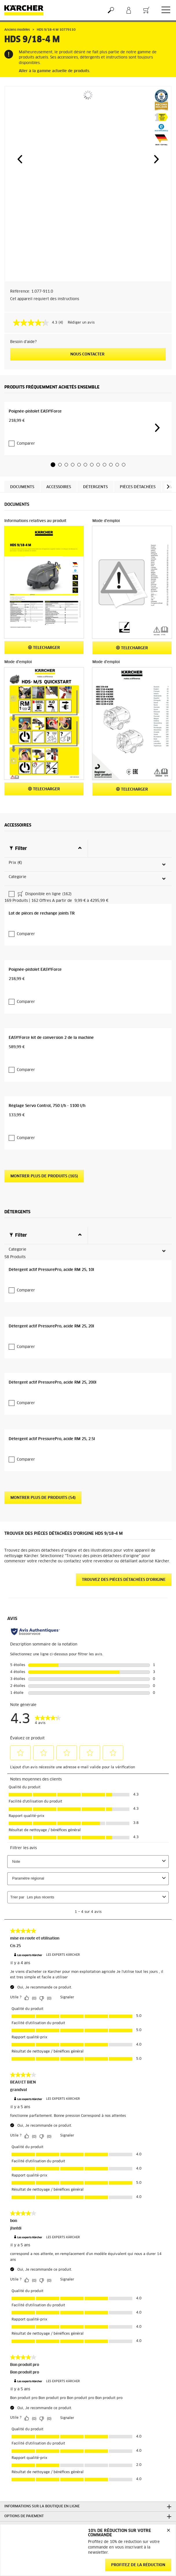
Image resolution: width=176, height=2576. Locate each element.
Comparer (23, 513)
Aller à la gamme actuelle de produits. (54, 71)
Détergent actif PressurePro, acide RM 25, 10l (51, 1656)
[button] (19, 159)
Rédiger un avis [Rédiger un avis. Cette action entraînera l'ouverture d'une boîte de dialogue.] (81, 322)
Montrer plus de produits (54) (43, 2128)
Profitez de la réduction (138, 2565)
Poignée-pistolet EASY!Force (35, 491)
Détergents (95, 556)
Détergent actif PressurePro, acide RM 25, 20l (51, 1793)
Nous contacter (88, 354)
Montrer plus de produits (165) (44, 1493)
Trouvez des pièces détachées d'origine (124, 2210)
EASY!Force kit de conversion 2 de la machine (51, 1296)
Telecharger (44, 717)
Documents (22, 556)
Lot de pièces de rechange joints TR (42, 1022)
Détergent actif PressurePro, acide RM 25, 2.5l (52, 2068)
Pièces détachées (137, 556)
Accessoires (58, 556)
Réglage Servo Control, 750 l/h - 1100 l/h (47, 1433)
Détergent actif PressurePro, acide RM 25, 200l (52, 1931)
